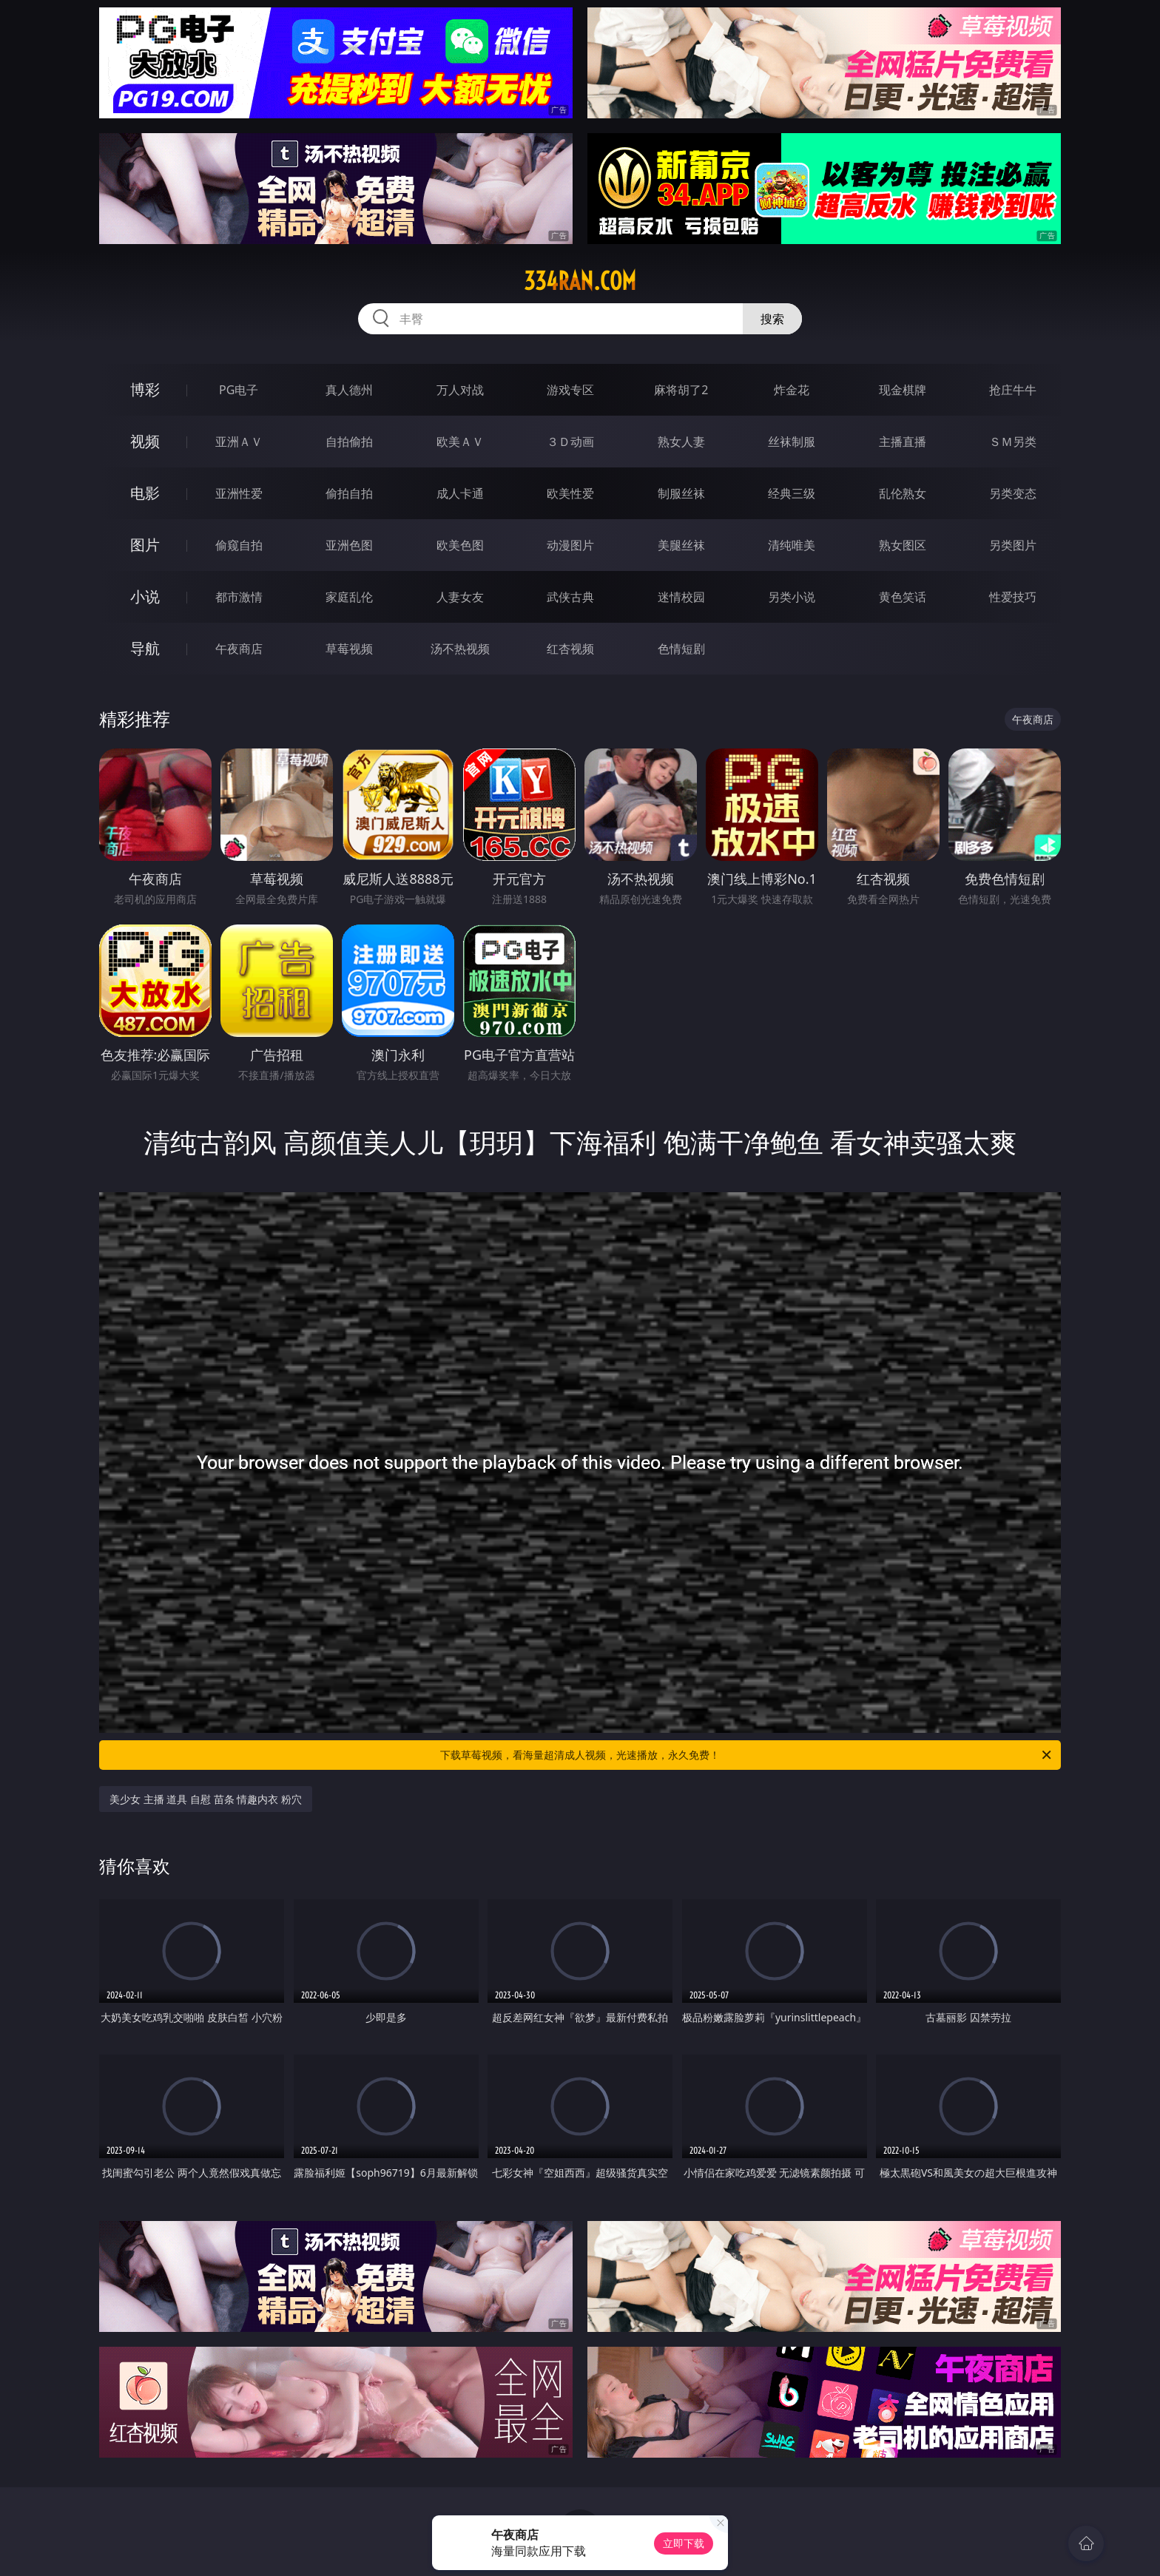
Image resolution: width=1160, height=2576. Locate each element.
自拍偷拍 (349, 441)
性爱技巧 (1012, 597)
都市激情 (239, 597)
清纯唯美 (791, 545)
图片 (145, 545)
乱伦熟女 (902, 493)
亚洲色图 (349, 545)
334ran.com (580, 281)
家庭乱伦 (349, 597)
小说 (145, 596)
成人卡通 (460, 493)
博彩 (145, 389)
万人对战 (460, 390)
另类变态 (1012, 493)
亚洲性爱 (239, 493)
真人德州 (349, 390)
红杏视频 (570, 648)
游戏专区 (570, 390)
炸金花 (791, 390)
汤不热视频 (460, 648)
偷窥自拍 (239, 545)
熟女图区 (902, 545)
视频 (145, 441)
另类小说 (791, 597)
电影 (145, 493)
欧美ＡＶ (460, 441)
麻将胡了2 (681, 390)
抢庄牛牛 (1012, 390)
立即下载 (683, 2543)
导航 (145, 648)
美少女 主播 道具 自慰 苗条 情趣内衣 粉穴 (205, 1799)
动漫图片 (570, 545)
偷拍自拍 (349, 493)
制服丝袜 (681, 493)
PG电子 (238, 390)
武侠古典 (570, 597)
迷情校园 (681, 597)
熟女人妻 (681, 441)
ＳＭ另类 (1012, 441)
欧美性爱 (570, 493)
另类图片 (1012, 545)
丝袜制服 (791, 441)
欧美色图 (460, 545)
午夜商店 (239, 648)
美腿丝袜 (681, 545)
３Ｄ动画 (570, 441)
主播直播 (902, 441)
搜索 (772, 319)
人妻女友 (460, 597)
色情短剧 (681, 648)
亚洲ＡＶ (239, 441)
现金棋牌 (902, 390)
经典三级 (791, 493)
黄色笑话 (902, 597)
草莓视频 (349, 648)
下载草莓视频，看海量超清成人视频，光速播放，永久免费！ (746, 1755)
